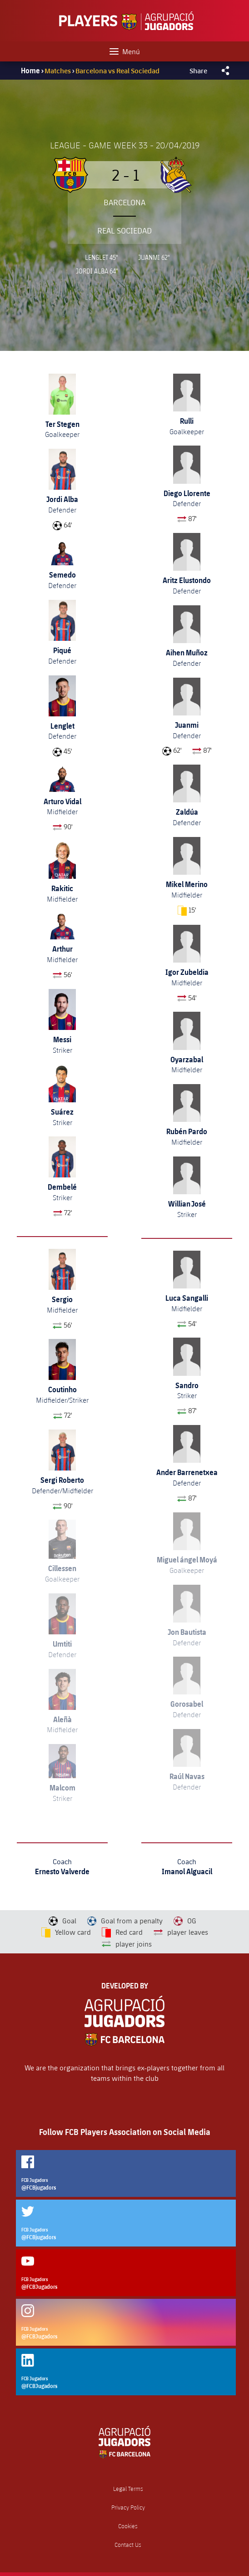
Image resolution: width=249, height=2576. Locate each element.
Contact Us (128, 2544)
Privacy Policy (128, 2507)
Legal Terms (128, 2488)
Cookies (128, 2526)
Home (30, 70)
